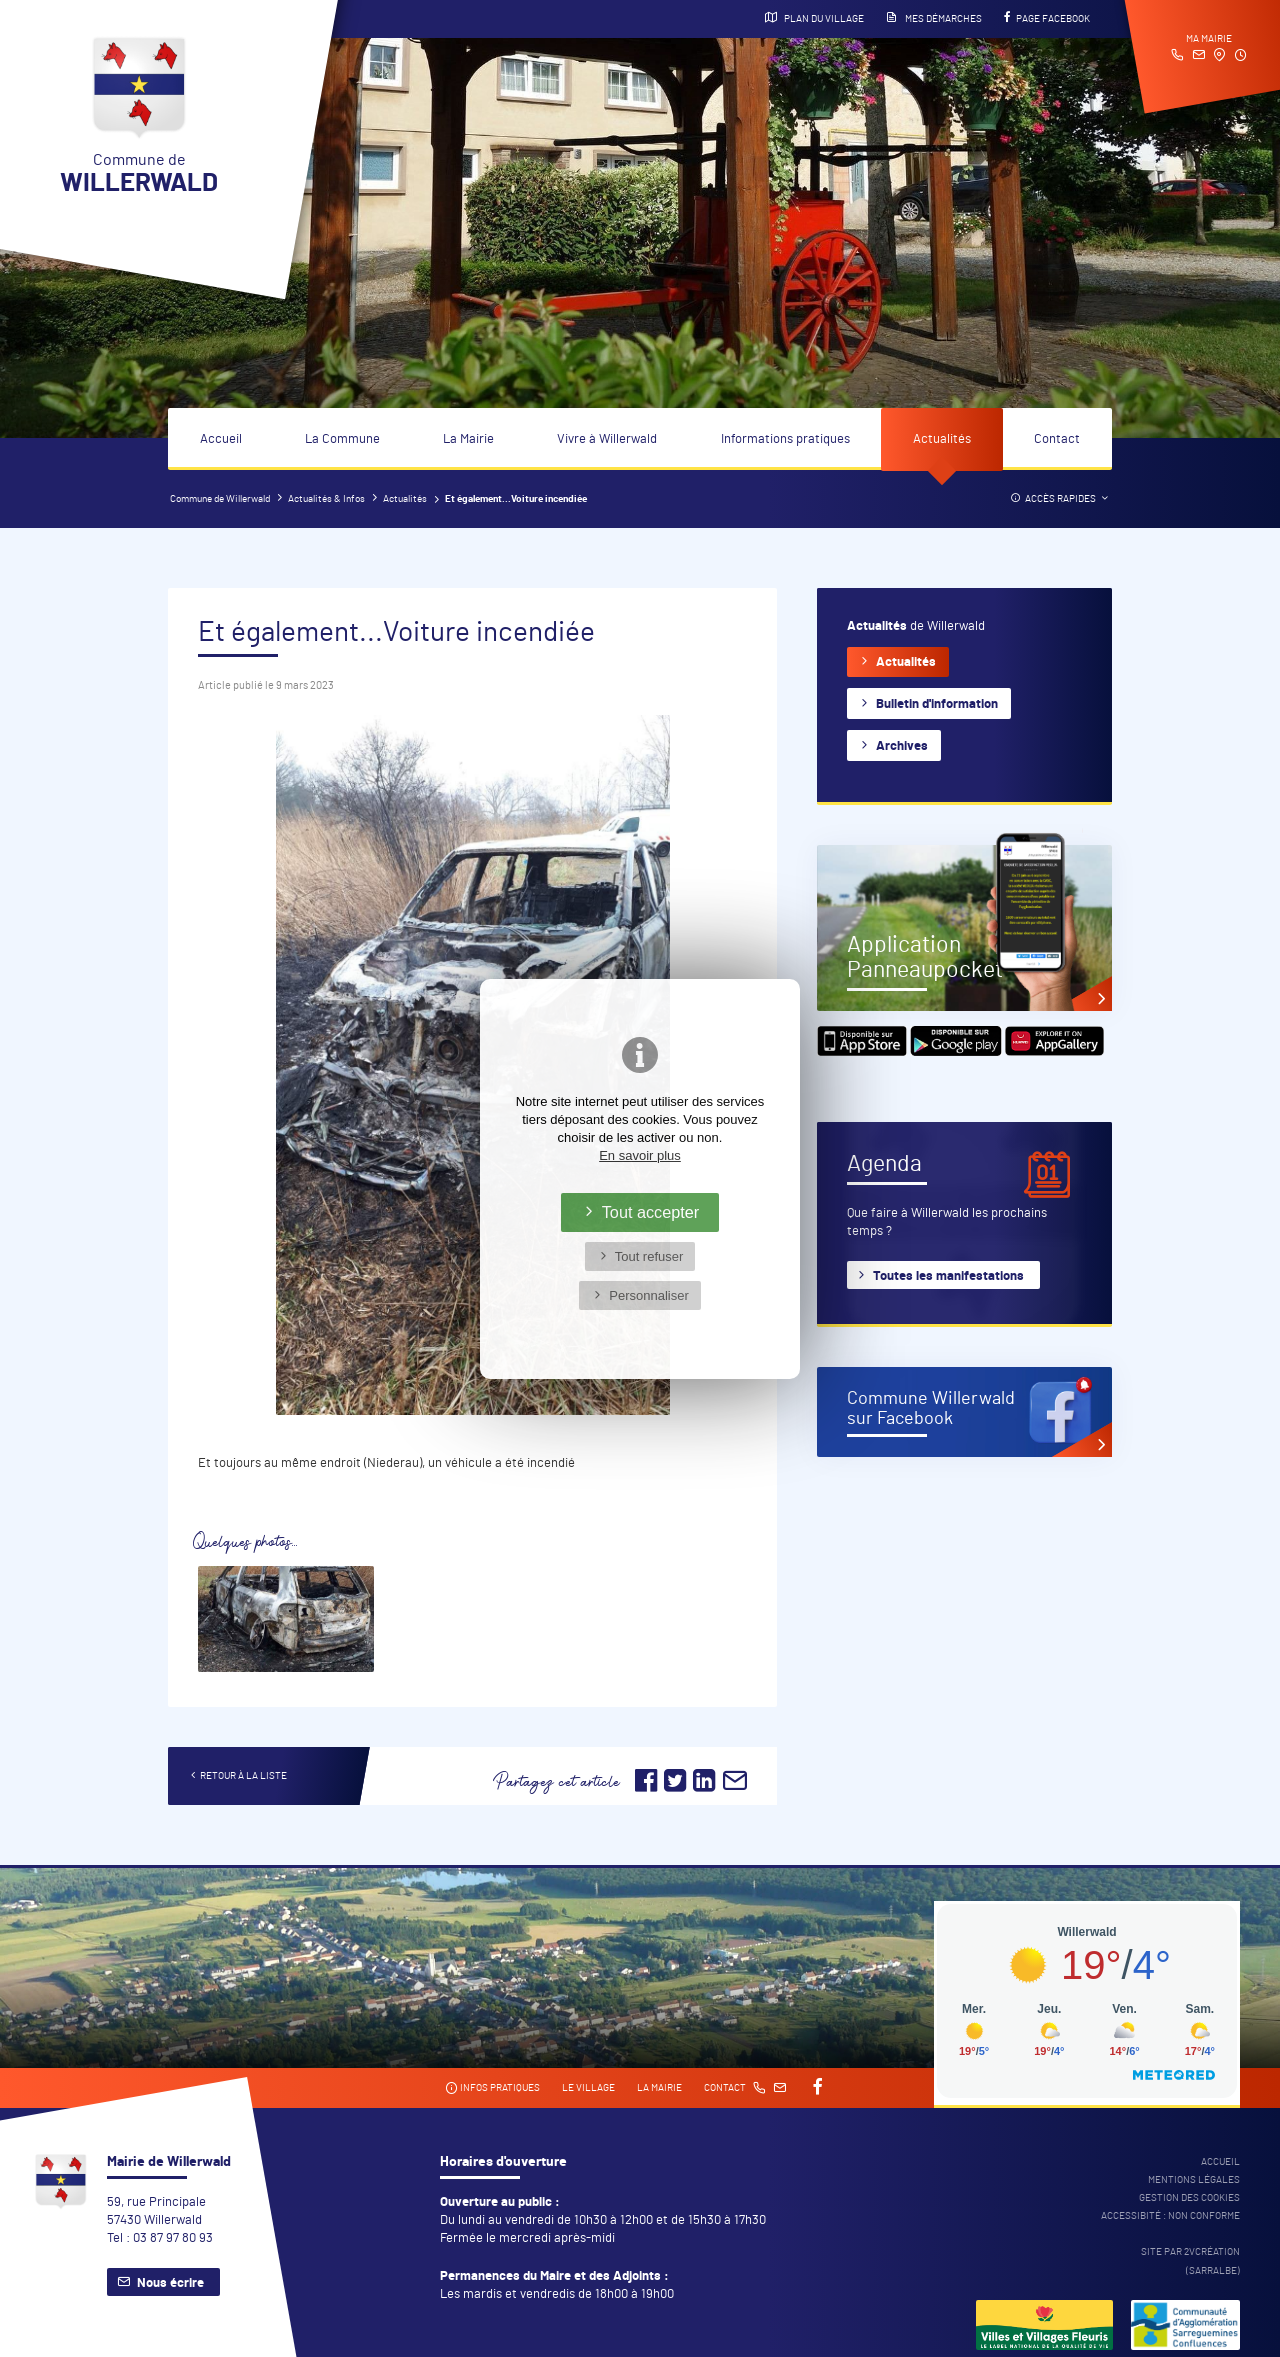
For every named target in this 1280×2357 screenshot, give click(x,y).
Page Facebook (1047, 18)
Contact (1057, 439)
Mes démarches (934, 18)
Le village (588, 2088)
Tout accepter (651, 1212)
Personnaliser (649, 1295)
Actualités (942, 439)
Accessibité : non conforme (1170, 2216)
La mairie (659, 2088)
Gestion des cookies (1189, 2198)
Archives (902, 746)
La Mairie (468, 439)
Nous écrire (170, 2283)
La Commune (342, 439)
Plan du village (814, 18)
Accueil (221, 439)
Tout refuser (649, 1256)
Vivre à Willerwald (607, 439)
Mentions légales (1194, 2180)
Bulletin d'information (937, 704)
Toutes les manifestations (948, 1276)
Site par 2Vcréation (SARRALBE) (1190, 2261)
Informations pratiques (785, 439)
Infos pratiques (492, 2088)
